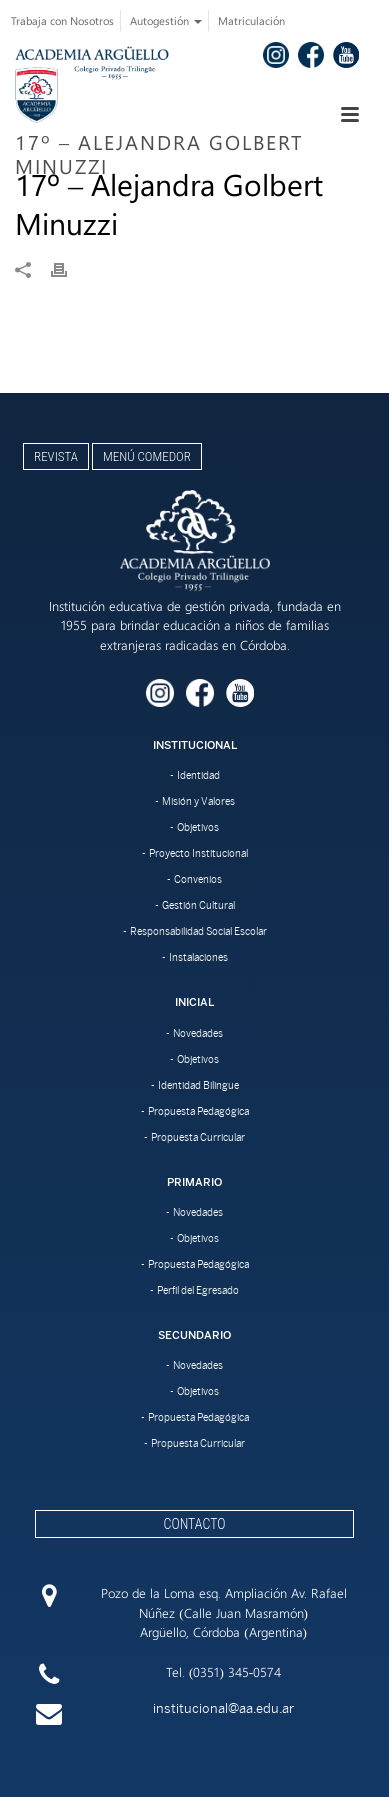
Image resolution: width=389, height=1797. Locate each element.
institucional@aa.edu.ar (223, 1708)
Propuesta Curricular (198, 1137)
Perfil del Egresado (198, 1290)
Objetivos (198, 827)
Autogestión (166, 20)
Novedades (198, 1033)
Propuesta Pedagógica (198, 1111)
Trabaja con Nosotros (62, 20)
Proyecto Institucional (198, 853)
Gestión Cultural (198, 905)
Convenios (198, 879)
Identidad (198, 775)
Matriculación (251, 20)
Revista (56, 456)
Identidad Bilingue (198, 1085)
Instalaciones (198, 957)
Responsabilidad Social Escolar (198, 931)
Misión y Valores (198, 801)
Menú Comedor (147, 456)
